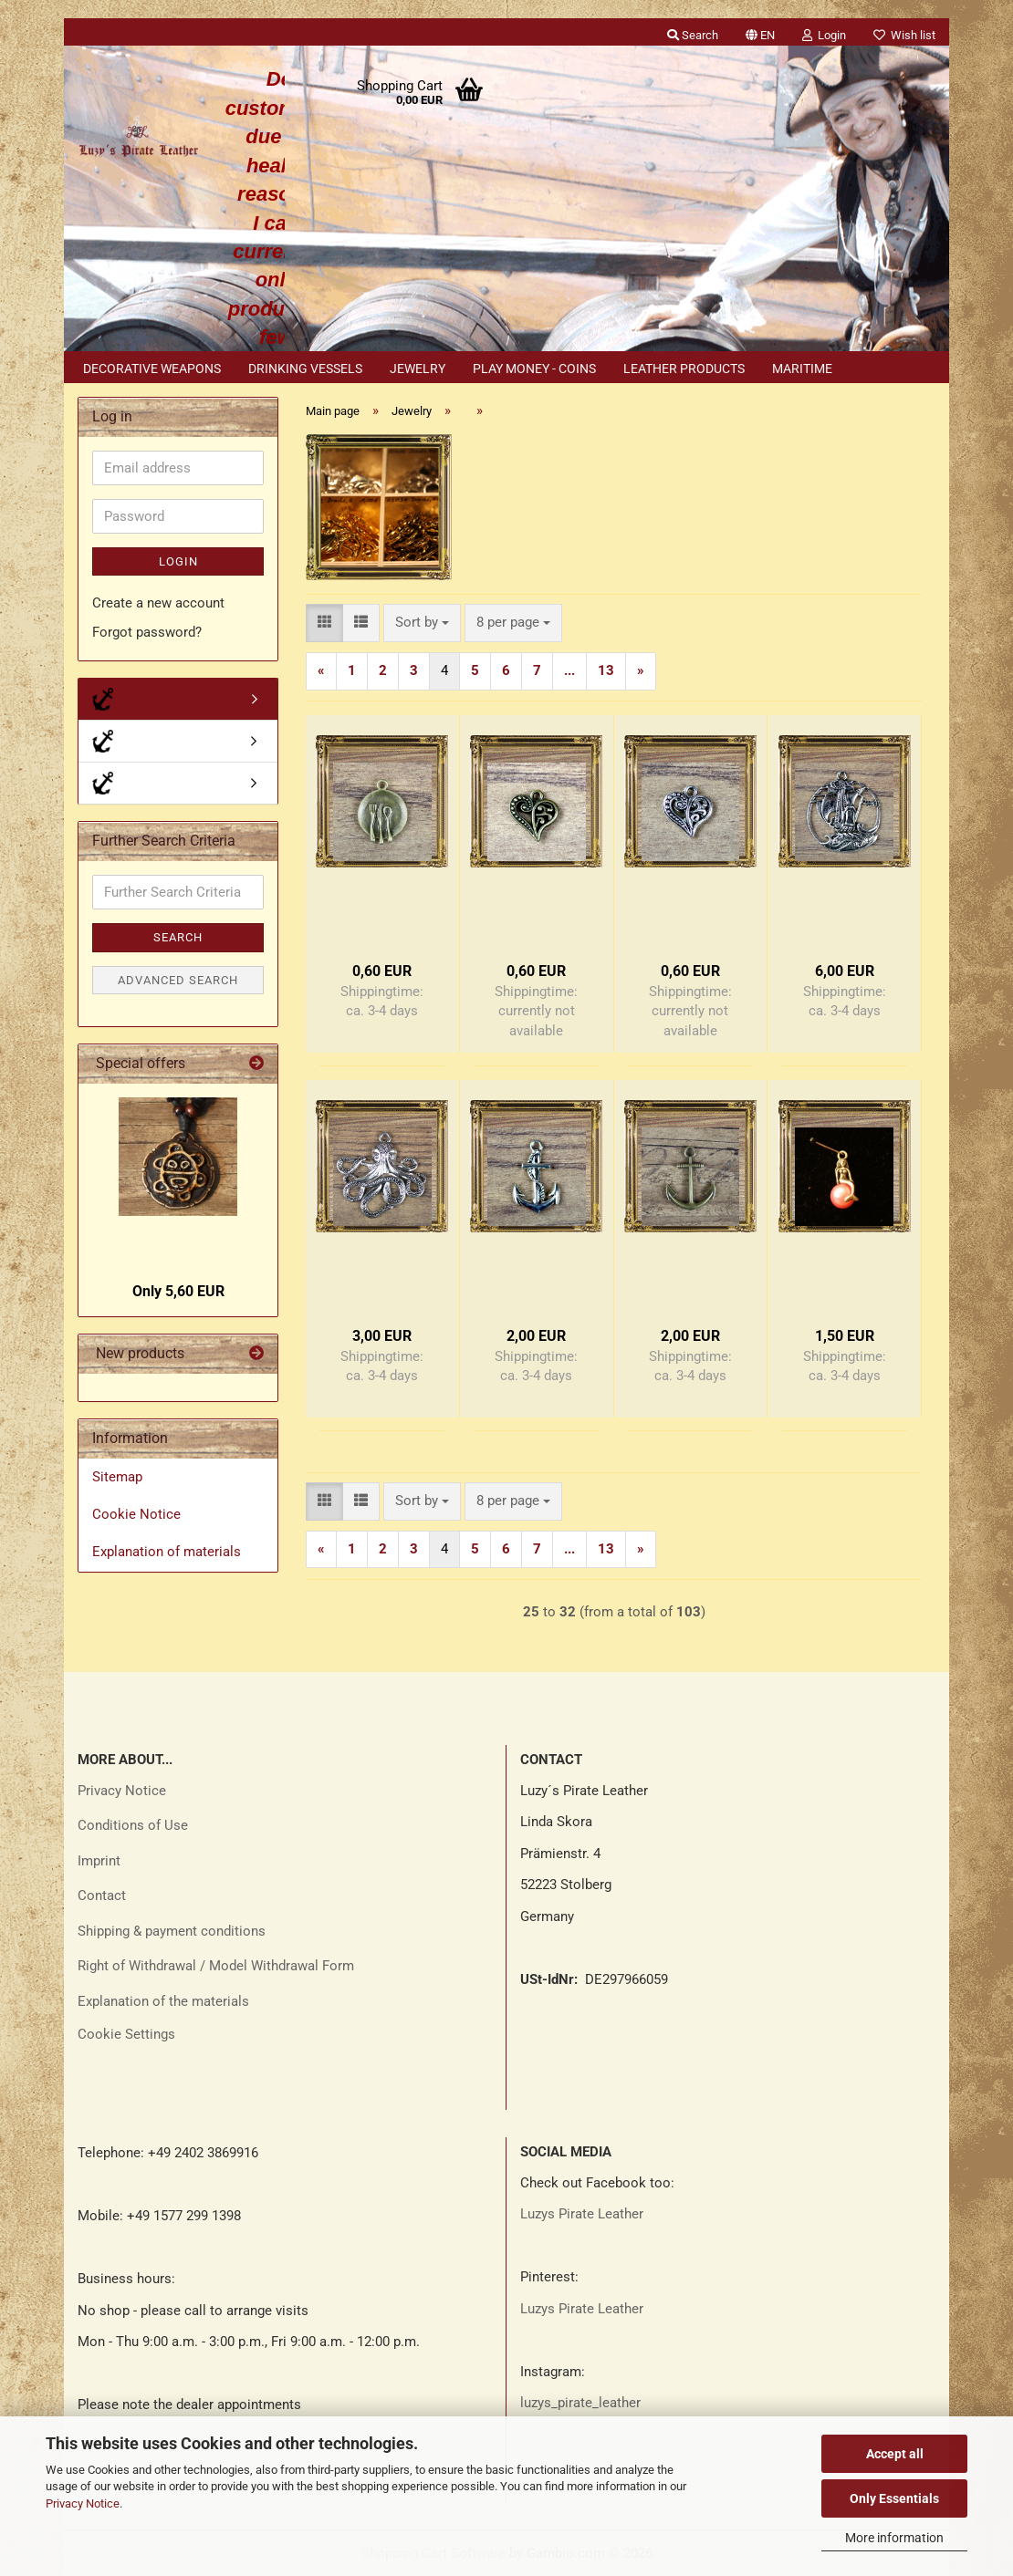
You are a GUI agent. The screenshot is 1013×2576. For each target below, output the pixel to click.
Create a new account (158, 603)
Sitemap (117, 1477)
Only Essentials (894, 2498)
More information (894, 2537)
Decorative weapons (152, 368)
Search (178, 937)
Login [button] (824, 35)
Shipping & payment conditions (172, 1931)
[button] (760, 32)
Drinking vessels (305, 368)
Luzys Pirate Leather (581, 2214)
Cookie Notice (136, 1514)
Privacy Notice (83, 2503)
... (569, 670)
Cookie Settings (126, 2034)
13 (606, 670)
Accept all (895, 2453)
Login (178, 561)
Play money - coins (534, 368)
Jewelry (417, 368)
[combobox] (422, 622)
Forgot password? (147, 632)
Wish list (904, 35)
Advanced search (178, 980)
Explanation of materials (166, 1551)
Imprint (99, 1861)
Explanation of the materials (163, 2001)
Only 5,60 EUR (178, 1291)
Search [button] (692, 35)
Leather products (684, 368)
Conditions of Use (133, 1825)
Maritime (802, 368)
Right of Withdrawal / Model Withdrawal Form (216, 1966)
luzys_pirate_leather (580, 2402)
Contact (102, 1895)
